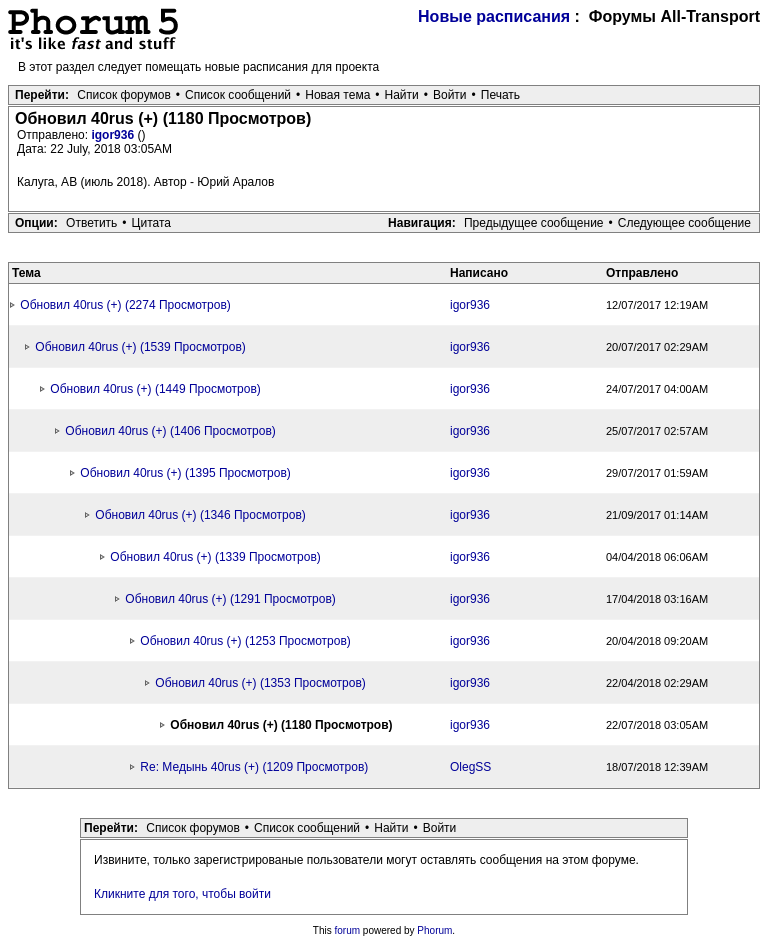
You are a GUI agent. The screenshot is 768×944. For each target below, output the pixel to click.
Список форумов (124, 95)
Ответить (91, 223)
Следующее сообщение (684, 223)
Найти (402, 95)
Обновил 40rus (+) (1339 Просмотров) (215, 557)
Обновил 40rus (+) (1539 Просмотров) (140, 347)
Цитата (151, 223)
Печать (500, 95)
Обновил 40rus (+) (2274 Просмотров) (125, 305)
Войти (450, 95)
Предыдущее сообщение (534, 223)
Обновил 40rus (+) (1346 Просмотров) (200, 515)
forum (348, 930)
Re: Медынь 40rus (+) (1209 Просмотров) (254, 767)
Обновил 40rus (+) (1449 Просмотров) (155, 389)
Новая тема (337, 95)
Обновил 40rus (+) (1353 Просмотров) (260, 683)
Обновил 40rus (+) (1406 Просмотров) (170, 431)
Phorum (434, 930)
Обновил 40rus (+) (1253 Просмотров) (245, 641)
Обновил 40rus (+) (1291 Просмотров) (230, 599)
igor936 (114, 135)
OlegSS (470, 767)
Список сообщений (238, 95)
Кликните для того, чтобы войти (182, 894)
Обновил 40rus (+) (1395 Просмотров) (185, 473)
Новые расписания (494, 16)
